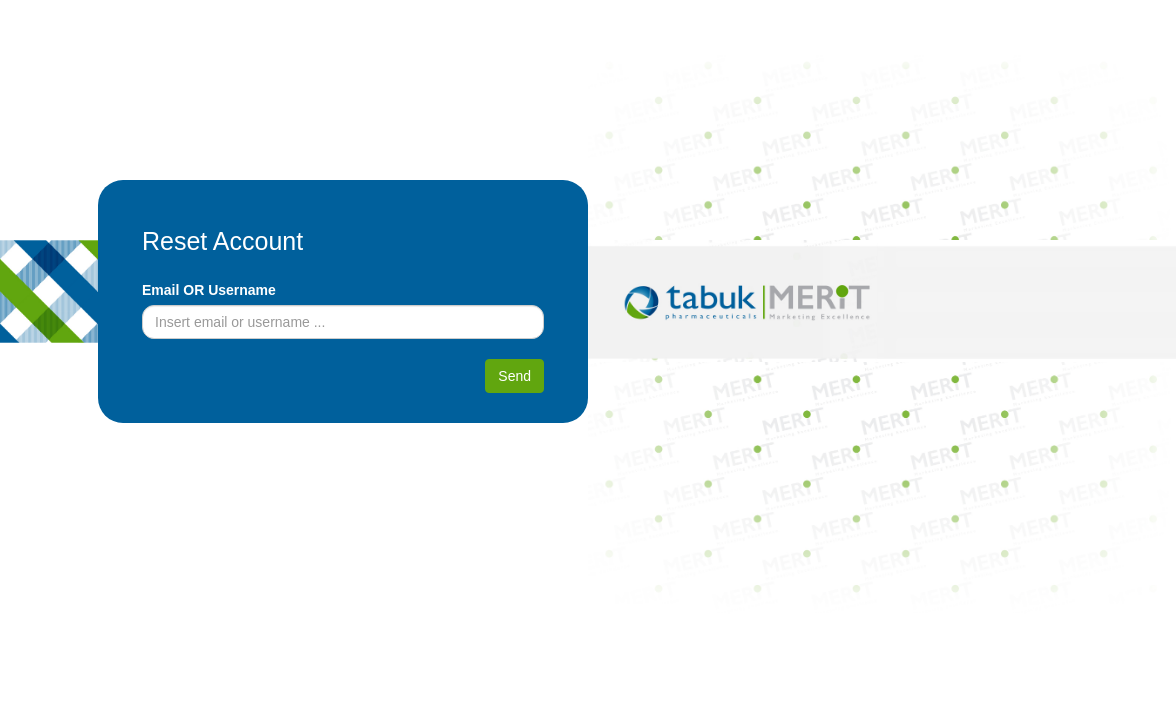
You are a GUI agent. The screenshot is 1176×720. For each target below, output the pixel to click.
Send (514, 376)
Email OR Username (209, 290)
